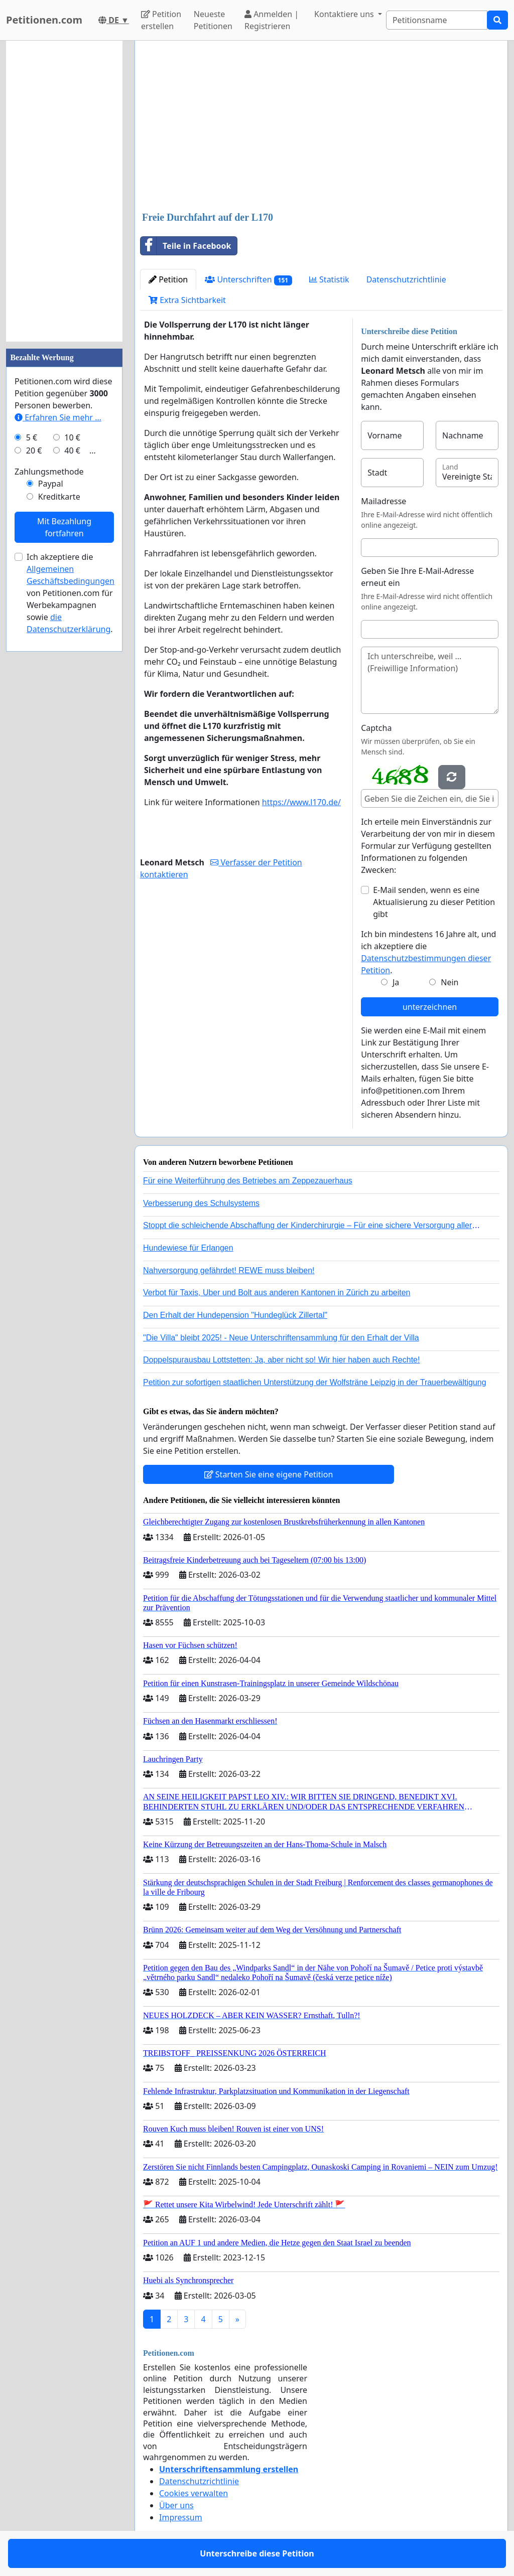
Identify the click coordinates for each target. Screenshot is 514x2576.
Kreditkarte (59, 496)
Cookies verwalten (193, 2493)
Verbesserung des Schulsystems (201, 1203)
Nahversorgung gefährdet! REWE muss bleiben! (229, 1270)
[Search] (436, 20)
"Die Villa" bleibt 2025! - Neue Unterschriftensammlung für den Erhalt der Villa (281, 1337)
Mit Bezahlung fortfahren (64, 527)
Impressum (180, 2517)
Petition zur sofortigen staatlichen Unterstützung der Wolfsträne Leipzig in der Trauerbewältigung (314, 1382)
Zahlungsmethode (49, 471)
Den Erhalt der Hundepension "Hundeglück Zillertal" (235, 1315)
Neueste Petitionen (213, 20)
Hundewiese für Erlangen (188, 1248)
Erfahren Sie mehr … (58, 417)
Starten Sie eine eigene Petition (268, 1474)
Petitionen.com (44, 20)
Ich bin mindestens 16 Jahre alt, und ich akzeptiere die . (428, 952)
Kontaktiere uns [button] (345, 14)
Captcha (376, 727)
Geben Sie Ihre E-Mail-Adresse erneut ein (417, 576)
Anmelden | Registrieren (271, 20)
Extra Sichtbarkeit (187, 300)
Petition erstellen (161, 20)
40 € (72, 450)
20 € (34, 450)
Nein (449, 982)
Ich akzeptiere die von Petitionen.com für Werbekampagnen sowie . (70, 593)
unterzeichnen (430, 1006)
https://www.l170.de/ (301, 802)
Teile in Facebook (186, 246)
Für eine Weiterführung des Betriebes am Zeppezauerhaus (247, 1180)
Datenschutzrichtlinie (406, 279)
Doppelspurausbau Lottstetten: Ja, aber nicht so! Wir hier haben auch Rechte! (281, 1359)
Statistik (329, 279)
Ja (396, 982)
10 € (72, 437)
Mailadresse (383, 501)
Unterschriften (248, 279)
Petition (168, 279)
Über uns (176, 2505)
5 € (31, 437)
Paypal (50, 483)
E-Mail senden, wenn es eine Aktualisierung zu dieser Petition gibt (434, 902)
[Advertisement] (321, 127)
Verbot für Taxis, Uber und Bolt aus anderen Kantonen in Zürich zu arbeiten (276, 1292)
